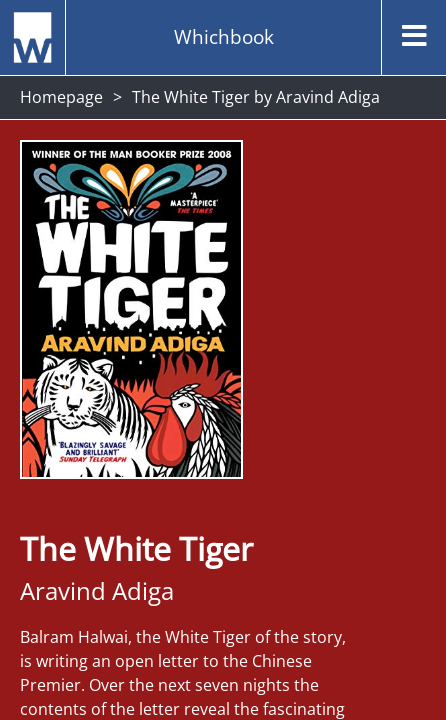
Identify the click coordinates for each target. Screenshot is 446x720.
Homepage (61, 97)
